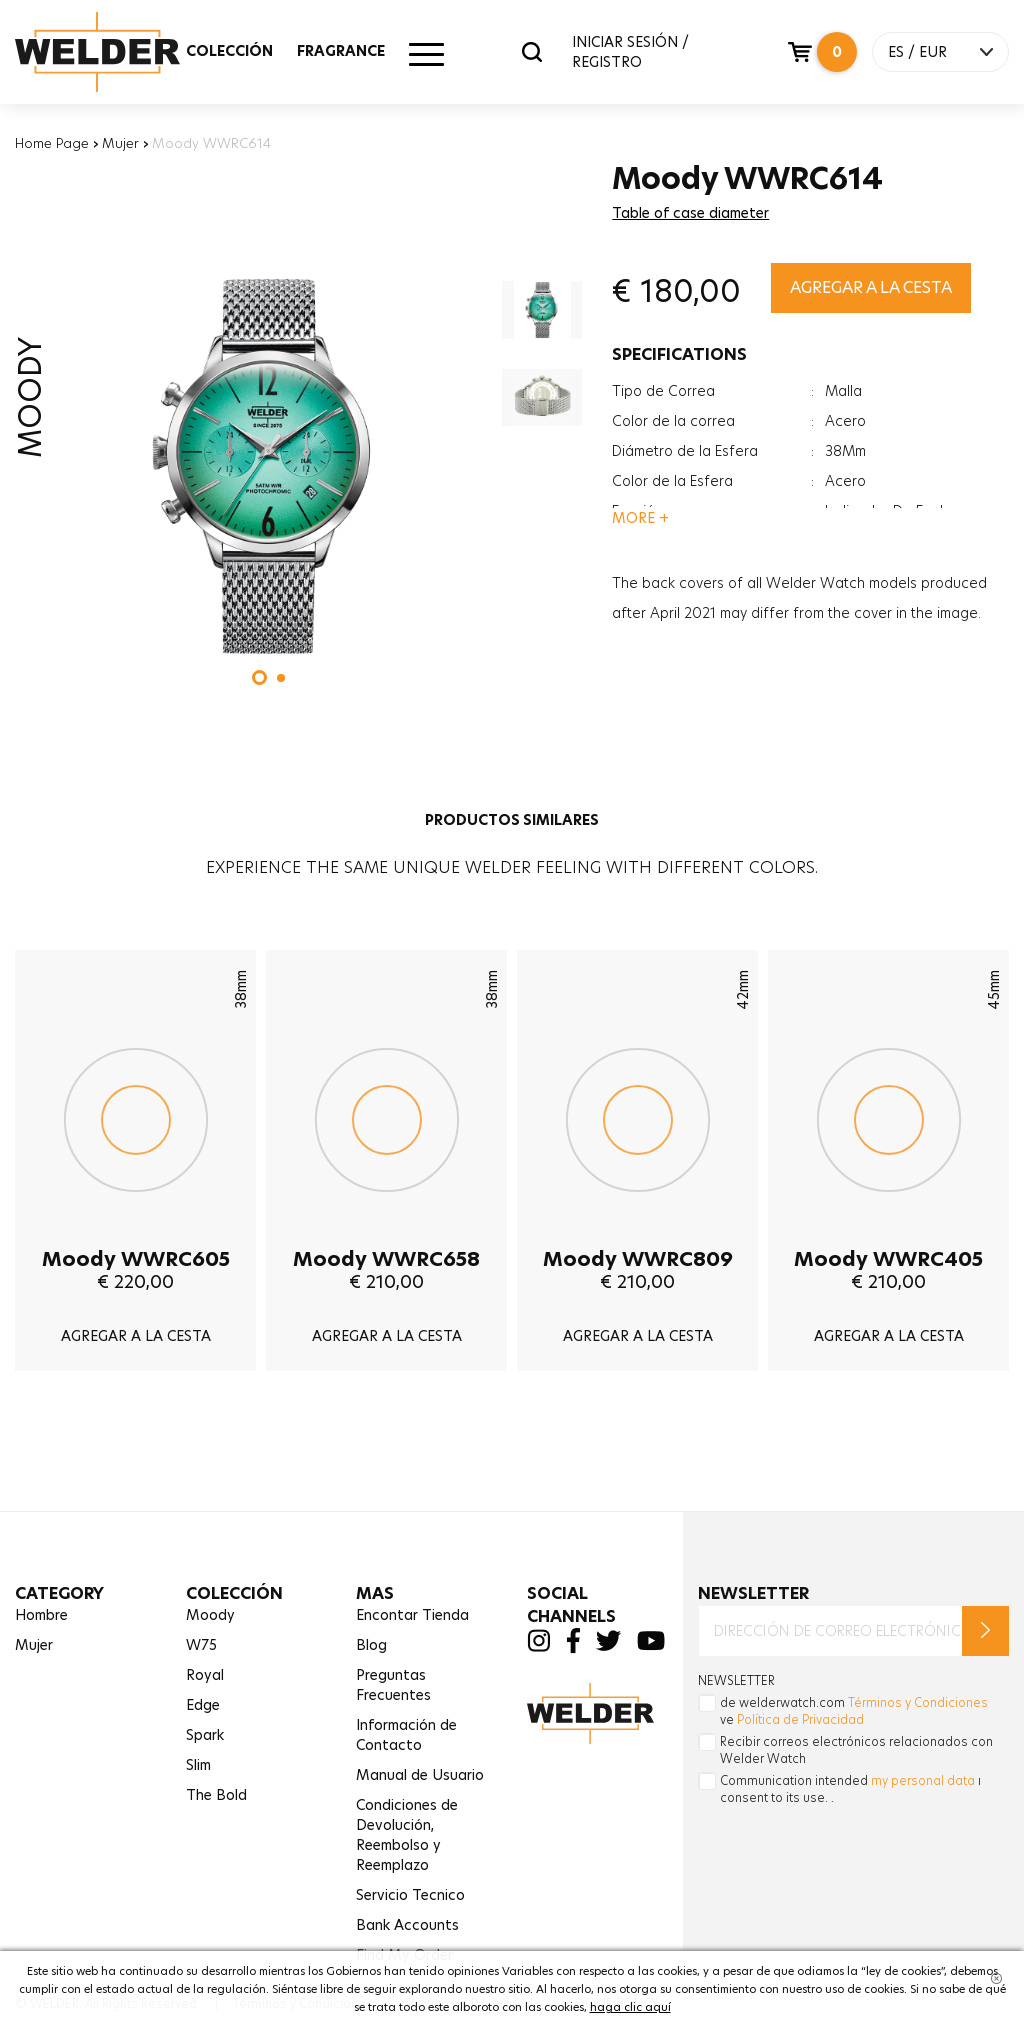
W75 (201, 1645)
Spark (205, 1735)
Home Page (52, 143)
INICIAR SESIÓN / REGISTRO (630, 52)
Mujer (120, 143)
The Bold (216, 1795)
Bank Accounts (407, 1925)
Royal (205, 1675)
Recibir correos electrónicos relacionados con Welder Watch (856, 1750)
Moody (210, 1615)
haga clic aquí (630, 2007)
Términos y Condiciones (918, 1702)
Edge (203, 1705)
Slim (198, 1765)
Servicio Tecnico (410, 1895)
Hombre (41, 1615)
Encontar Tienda (412, 1615)
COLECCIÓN (229, 51)
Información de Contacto (406, 1735)
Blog (371, 1645)
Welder (117, 52)
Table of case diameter (690, 213)
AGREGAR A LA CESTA (871, 287)
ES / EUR (917, 52)
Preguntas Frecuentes (393, 1685)
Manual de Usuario (420, 1775)
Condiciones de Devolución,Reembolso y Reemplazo (407, 1835)
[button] (259, 677)
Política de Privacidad (800, 1719)
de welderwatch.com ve (854, 1711)
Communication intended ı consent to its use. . (850, 1789)
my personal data (923, 1780)
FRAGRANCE (341, 51)
